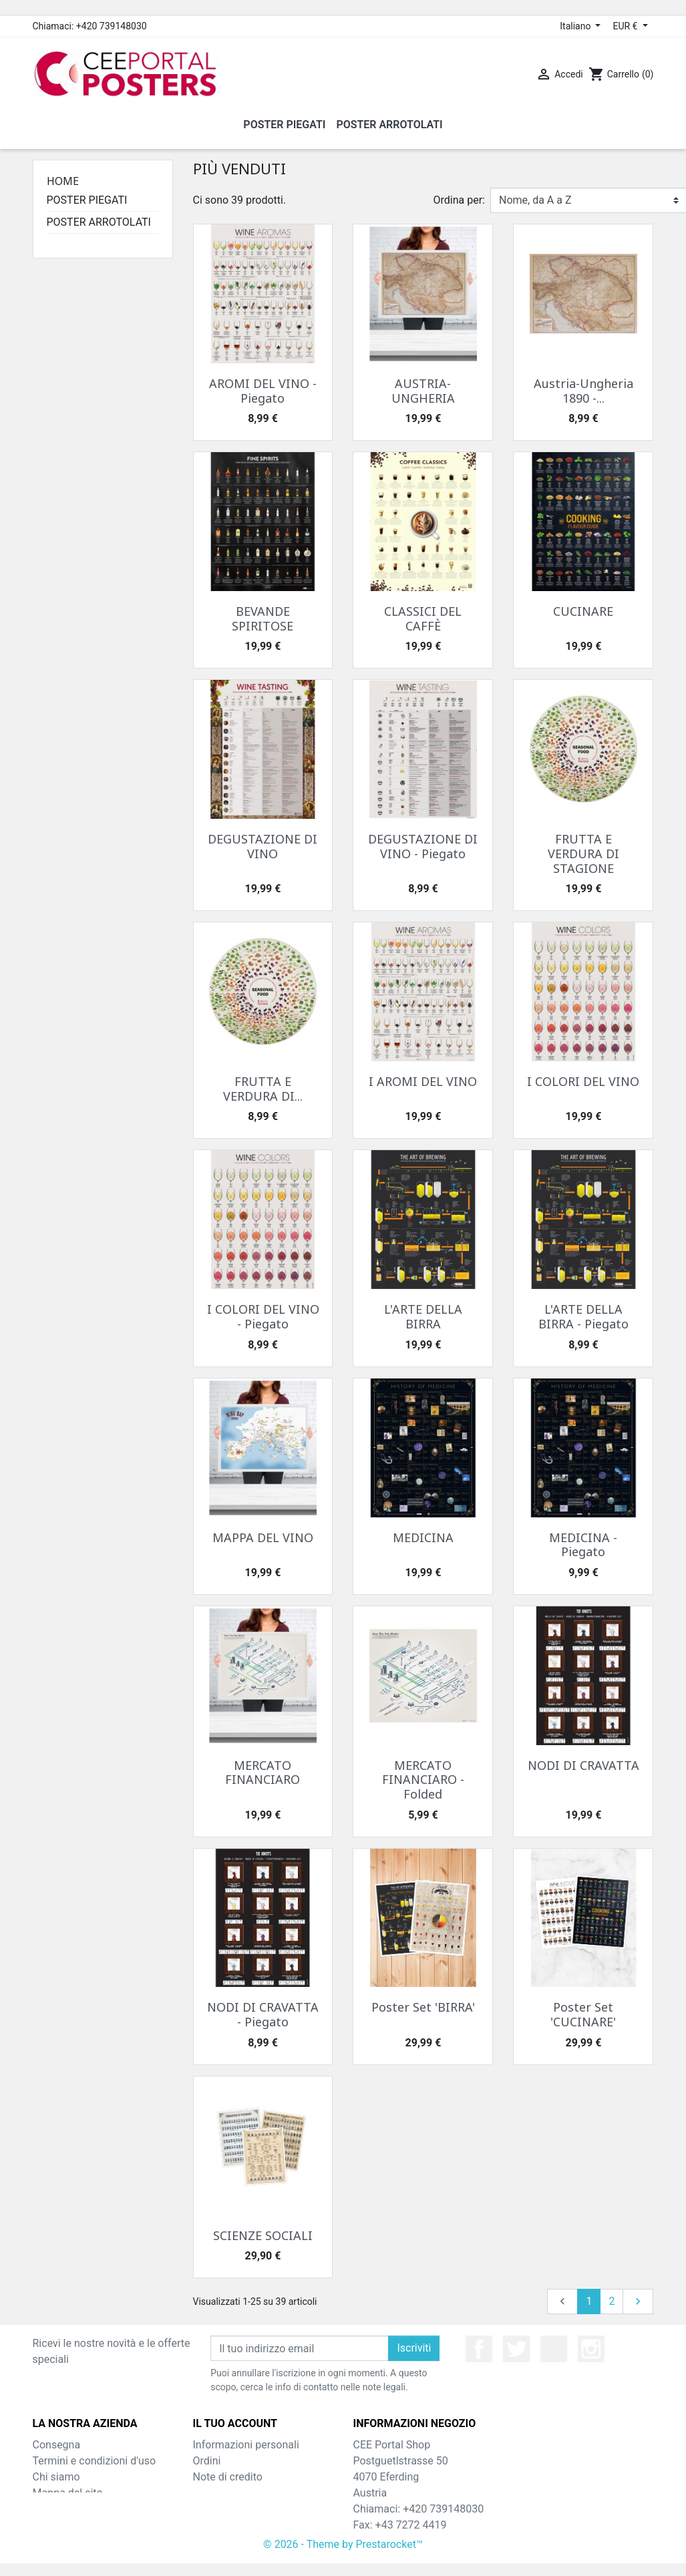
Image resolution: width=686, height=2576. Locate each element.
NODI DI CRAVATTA (583, 1765)
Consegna (57, 2444)
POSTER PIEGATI (87, 200)
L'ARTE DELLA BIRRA (423, 1316)
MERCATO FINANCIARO (262, 1772)
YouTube (553, 2349)
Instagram (591, 2349)
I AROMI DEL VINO (423, 1081)
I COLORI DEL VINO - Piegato (263, 1316)
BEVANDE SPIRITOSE (262, 618)
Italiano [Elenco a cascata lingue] (576, 26)
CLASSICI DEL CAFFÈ (423, 618)
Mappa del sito (68, 2493)
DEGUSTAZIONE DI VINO (262, 846)
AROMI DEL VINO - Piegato (263, 390)
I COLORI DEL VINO (583, 1081)
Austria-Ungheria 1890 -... (583, 390)
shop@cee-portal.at (438, 2541)
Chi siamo (56, 2476)
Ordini (207, 2460)
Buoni (206, 2509)
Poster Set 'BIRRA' (423, 2007)
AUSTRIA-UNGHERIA (423, 390)
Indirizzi (211, 2493)
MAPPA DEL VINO (262, 1537)
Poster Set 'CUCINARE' (583, 2014)
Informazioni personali (246, 2444)
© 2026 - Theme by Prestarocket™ (343, 2557)
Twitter (516, 2349)
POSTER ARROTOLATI (99, 222)
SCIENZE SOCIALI (263, 2235)
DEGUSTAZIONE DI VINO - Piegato (423, 846)
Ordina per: (459, 200)
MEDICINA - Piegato (583, 1544)
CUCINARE (583, 611)
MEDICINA (423, 1537)
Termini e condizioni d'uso (94, 2460)
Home (63, 181)
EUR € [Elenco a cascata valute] (626, 26)
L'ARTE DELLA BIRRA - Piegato (583, 1316)
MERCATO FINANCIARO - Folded (423, 1779)
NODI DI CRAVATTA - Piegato (263, 2014)
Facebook (479, 2349)
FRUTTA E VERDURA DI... (263, 1088)
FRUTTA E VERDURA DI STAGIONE (583, 853)
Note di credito (228, 2476)
